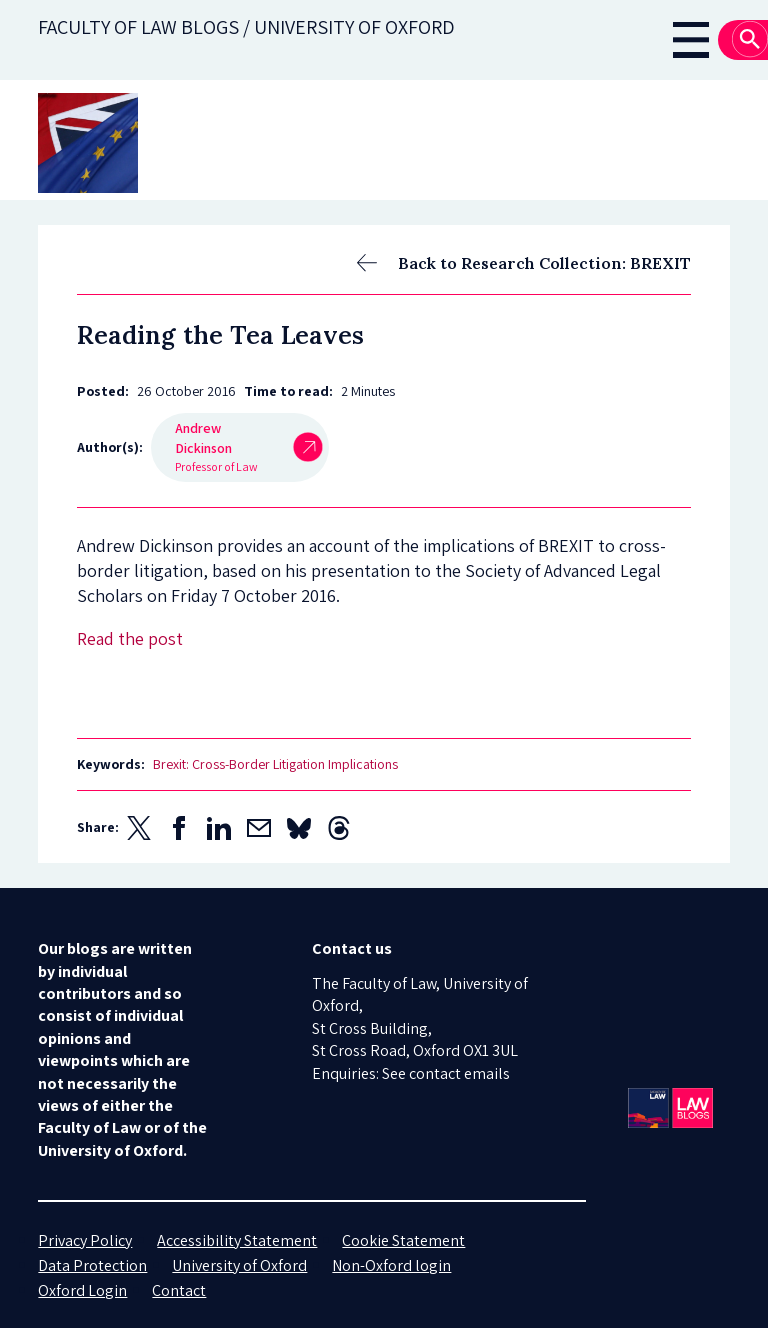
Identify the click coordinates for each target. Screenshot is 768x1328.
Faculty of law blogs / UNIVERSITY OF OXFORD (246, 27)
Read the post (130, 638)
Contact (179, 1290)
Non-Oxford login (391, 1265)
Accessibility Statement (237, 1240)
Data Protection (92, 1265)
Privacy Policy (85, 1240)
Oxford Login (82, 1290)
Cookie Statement (403, 1240)
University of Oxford (239, 1265)
